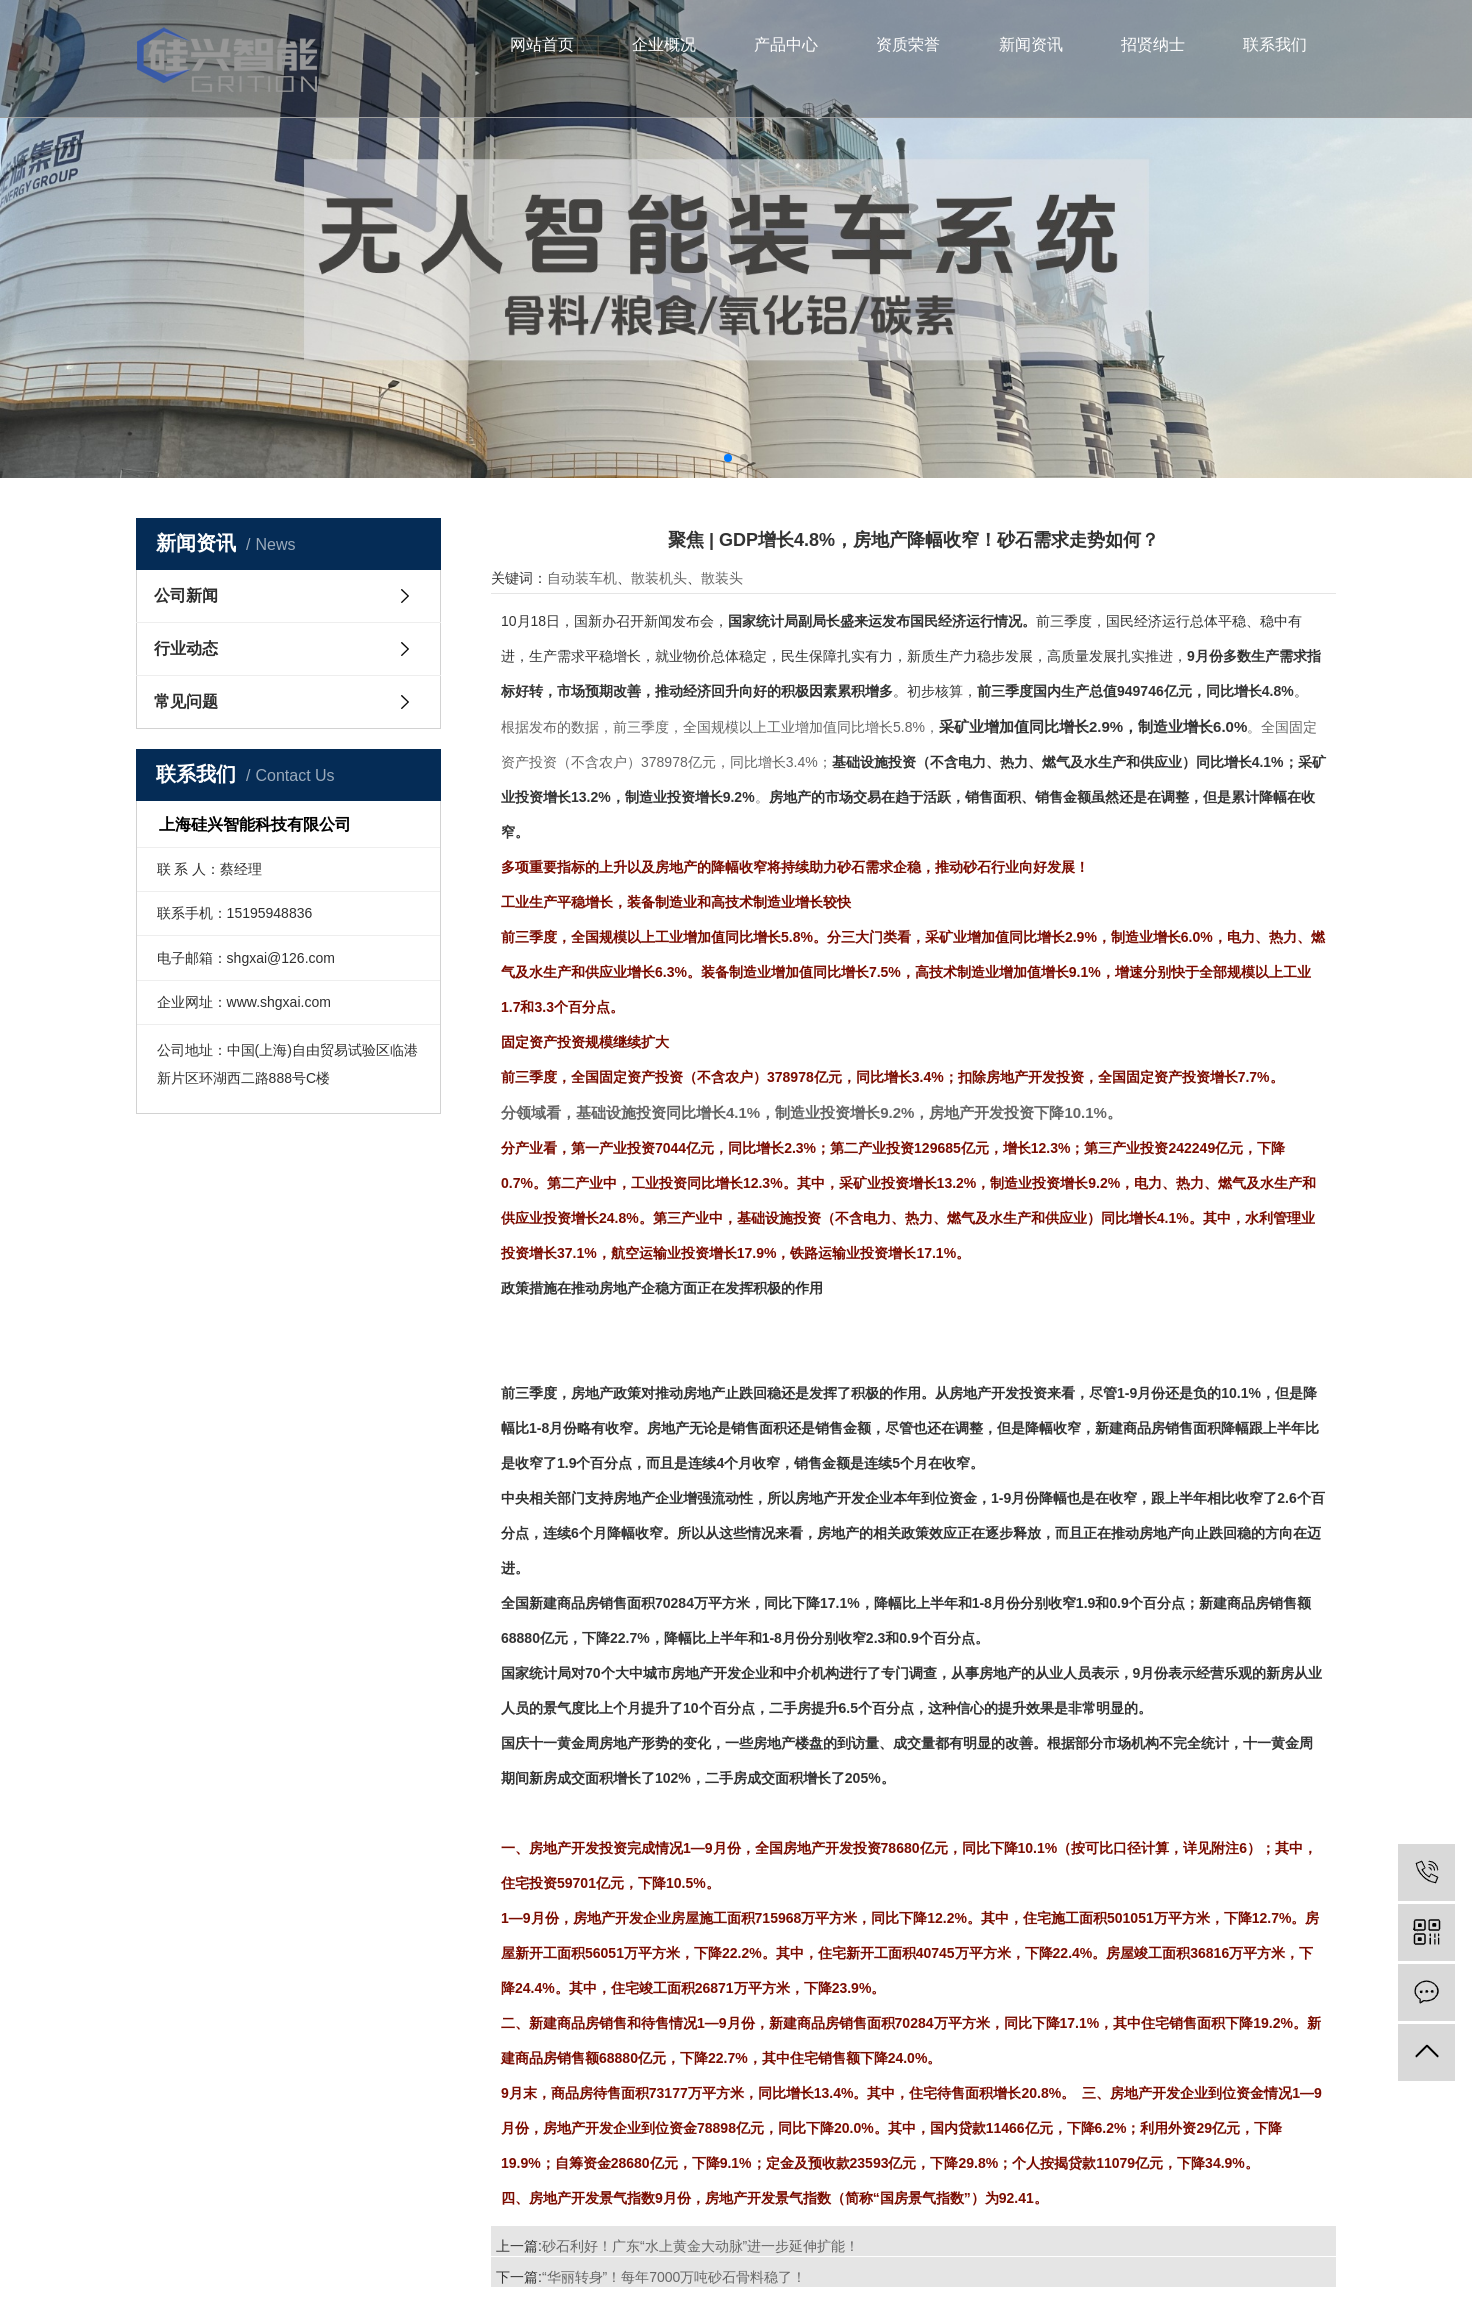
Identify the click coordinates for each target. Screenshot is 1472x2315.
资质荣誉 (908, 44)
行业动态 (186, 648)
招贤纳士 (1153, 44)
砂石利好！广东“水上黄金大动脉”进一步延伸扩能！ (700, 2246)
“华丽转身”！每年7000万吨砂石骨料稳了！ (674, 2277)
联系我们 (1275, 44)
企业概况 (664, 44)
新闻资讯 (1031, 44)
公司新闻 (186, 595)
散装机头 (659, 578)
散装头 (722, 578)
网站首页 (542, 44)
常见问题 (186, 701)
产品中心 (786, 44)
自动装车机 (582, 578)
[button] (728, 458)
